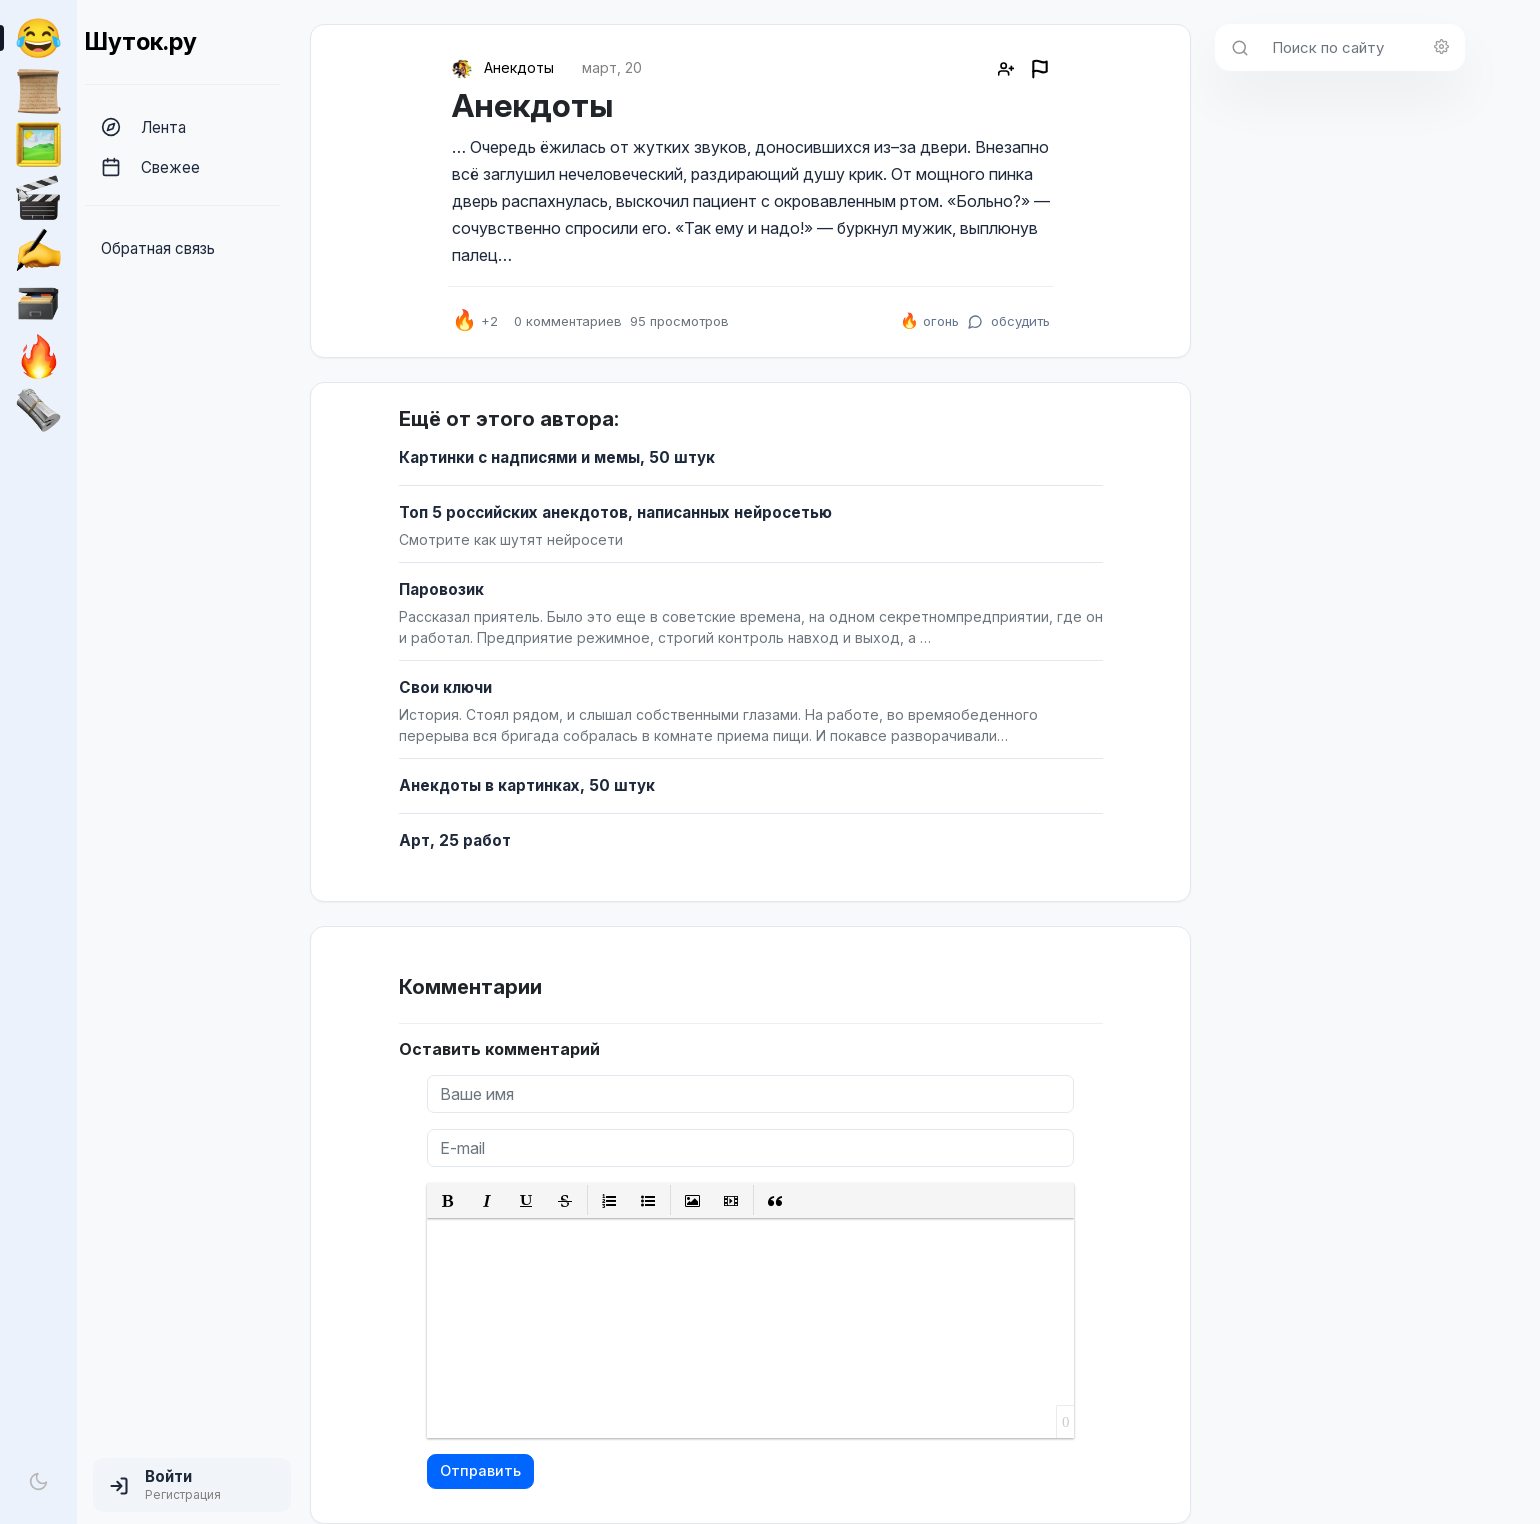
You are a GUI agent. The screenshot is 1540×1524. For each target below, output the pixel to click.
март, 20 (612, 67)
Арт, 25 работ (455, 840)
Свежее (150, 167)
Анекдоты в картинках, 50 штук (527, 785)
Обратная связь (158, 248)
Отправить (480, 1470)
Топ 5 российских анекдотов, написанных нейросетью (615, 512)
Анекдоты (519, 67)
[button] (192, 1485)
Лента (143, 127)
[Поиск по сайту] (1362, 47)
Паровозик (441, 589)
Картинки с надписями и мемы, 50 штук (557, 457)
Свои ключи (445, 687)
